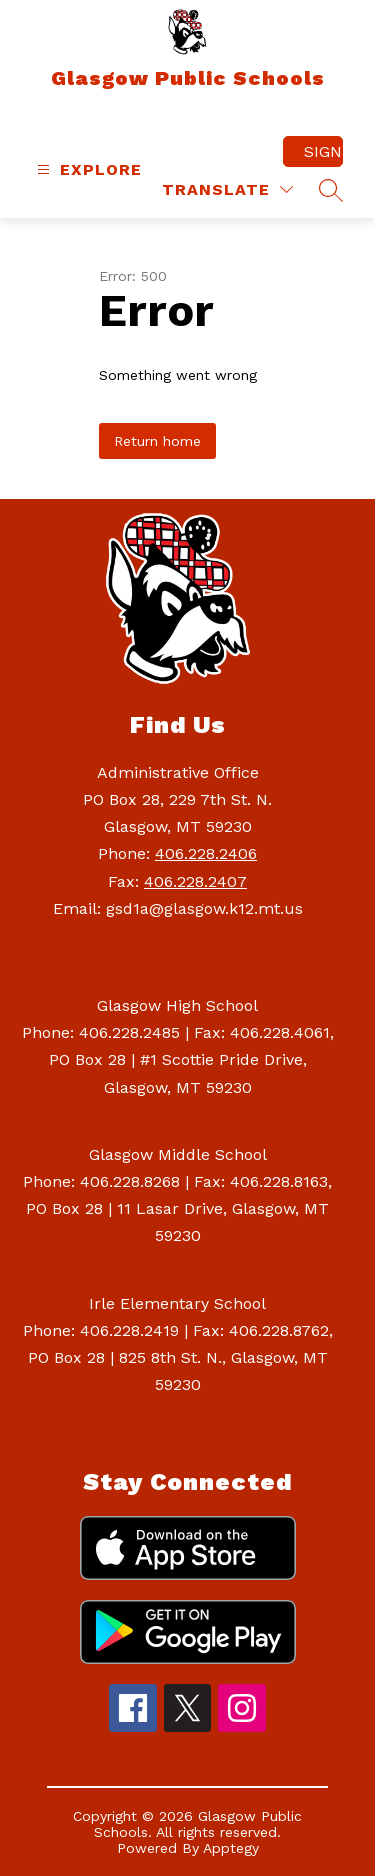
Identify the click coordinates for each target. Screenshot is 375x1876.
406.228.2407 (195, 881)
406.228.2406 (206, 853)
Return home (157, 441)
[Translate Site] (227, 189)
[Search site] (331, 190)
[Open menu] (87, 169)
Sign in (323, 151)
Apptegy (231, 1848)
